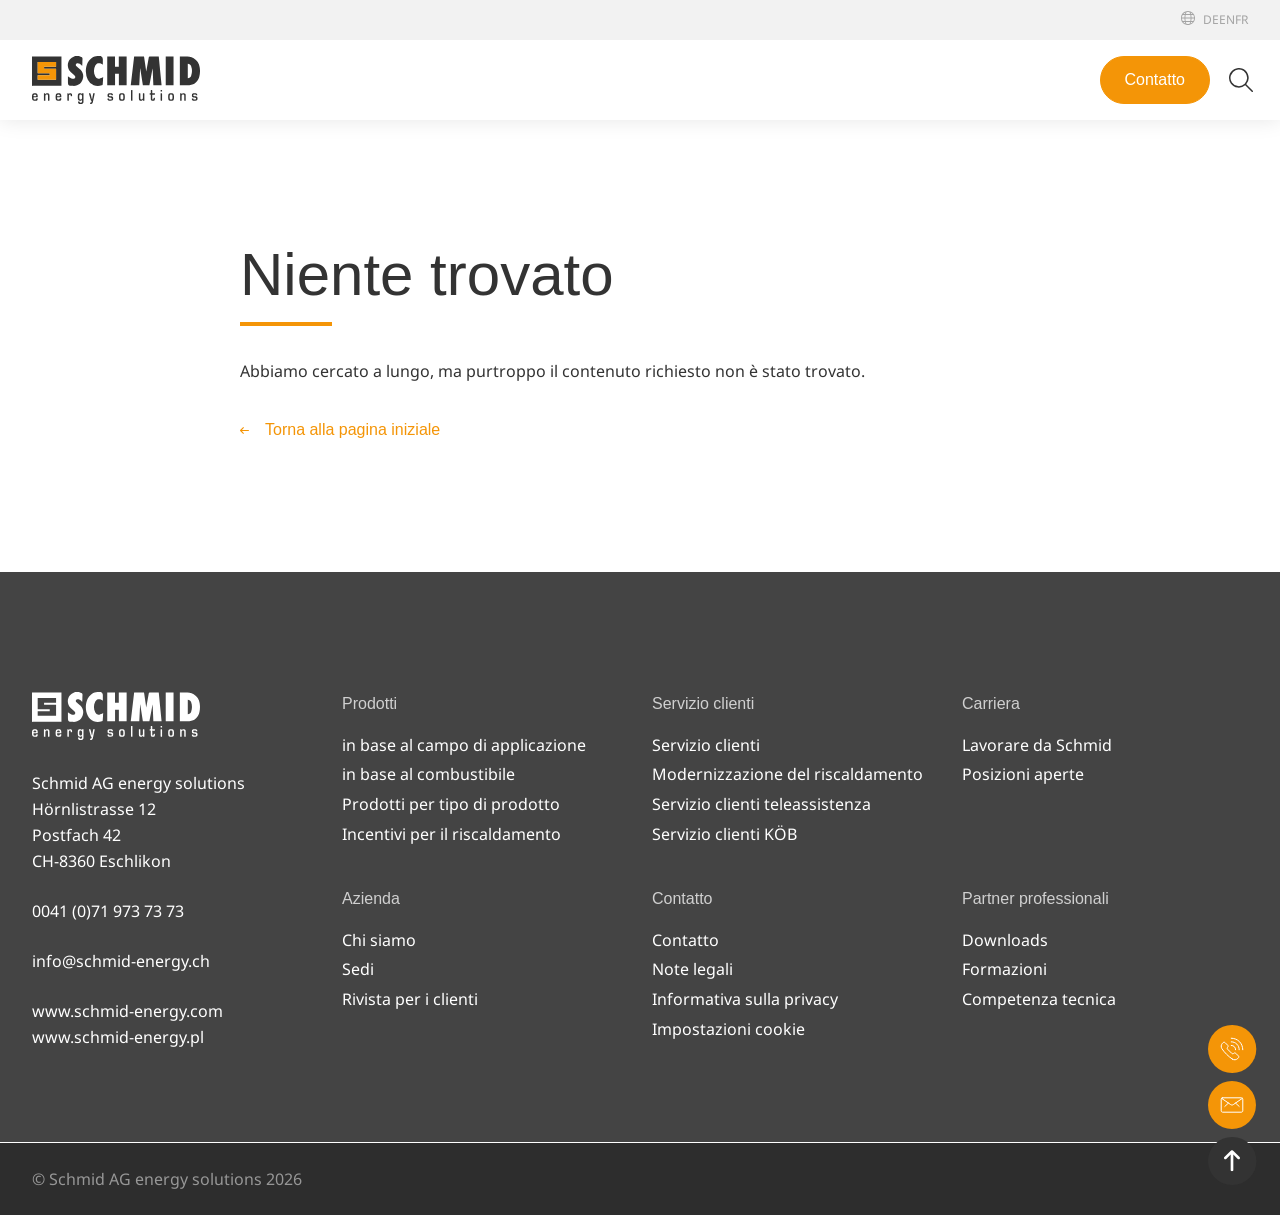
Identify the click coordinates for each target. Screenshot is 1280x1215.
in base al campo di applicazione (464, 745)
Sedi (358, 969)
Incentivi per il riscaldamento (451, 834)
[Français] (1241, 19)
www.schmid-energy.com (127, 1011)
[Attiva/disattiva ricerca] (1241, 80)
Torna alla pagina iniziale (352, 429)
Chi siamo (379, 940)
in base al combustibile (428, 774)
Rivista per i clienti (410, 999)
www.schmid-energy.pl (118, 1037)
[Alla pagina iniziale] (116, 80)
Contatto (1155, 79)
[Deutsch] (1211, 19)
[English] (1227, 19)
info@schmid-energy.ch (121, 961)
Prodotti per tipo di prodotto (451, 804)
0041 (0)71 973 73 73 (108, 911)
